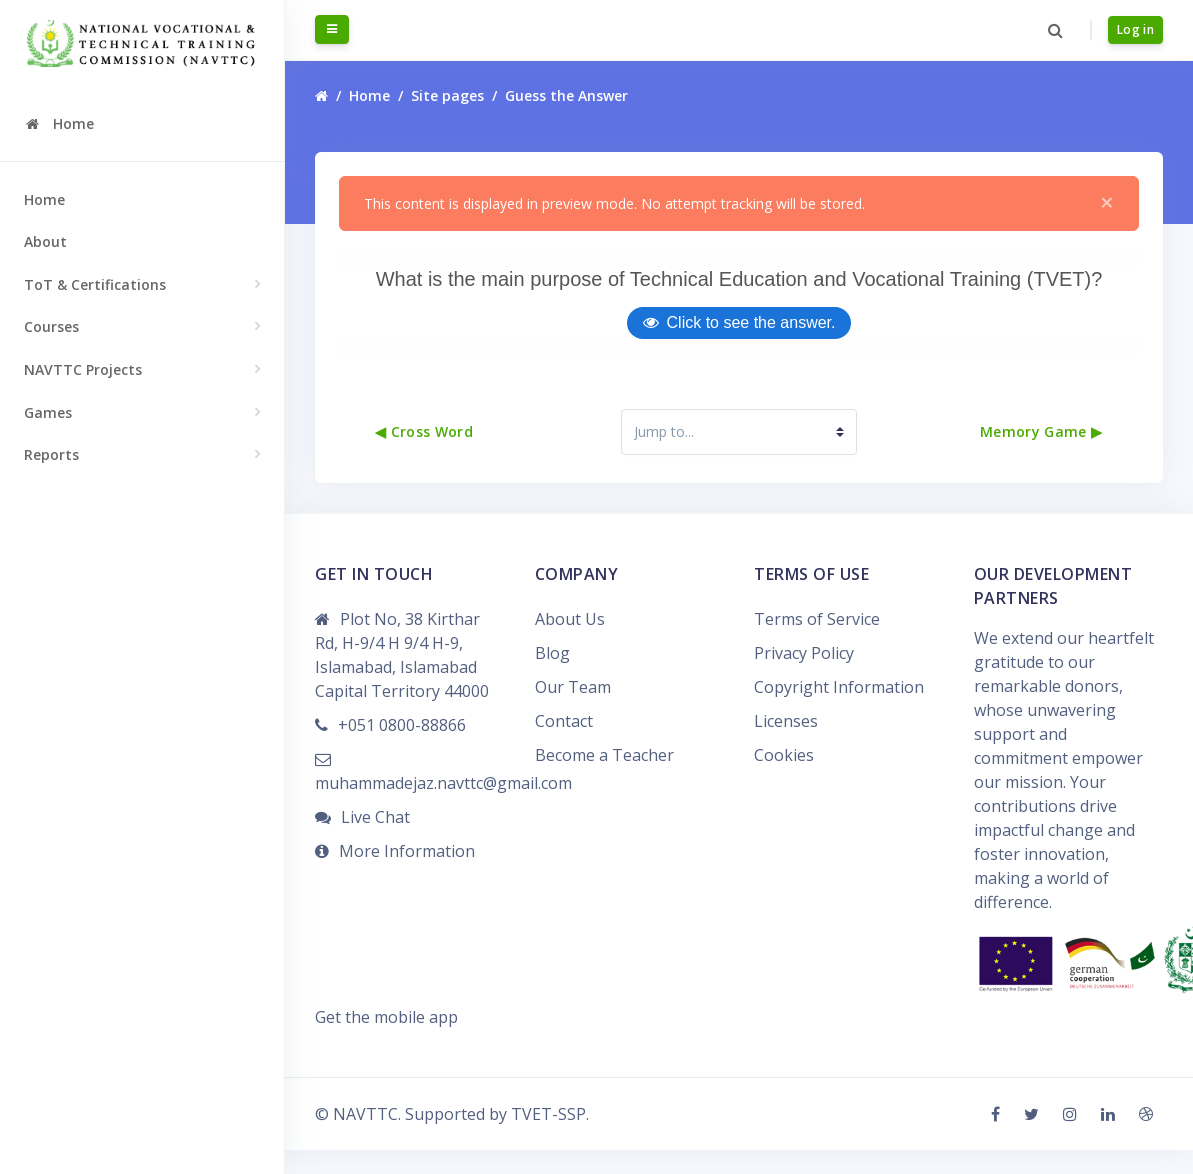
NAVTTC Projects (83, 369)
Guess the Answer (566, 96)
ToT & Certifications (95, 284)
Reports (51, 454)
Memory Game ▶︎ (1041, 456)
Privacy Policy (804, 677)
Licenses (786, 745)
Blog (552, 677)
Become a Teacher (604, 779)
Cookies (784, 779)
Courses (51, 326)
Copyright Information (839, 711)
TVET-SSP (548, 1138)
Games (48, 412)
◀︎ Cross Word (424, 456)
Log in (1135, 29)
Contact (564, 745)
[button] (1055, 30)
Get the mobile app (386, 1041)
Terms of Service (817, 643)
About (45, 241)
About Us (570, 643)
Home (44, 199)
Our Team (573, 711)
